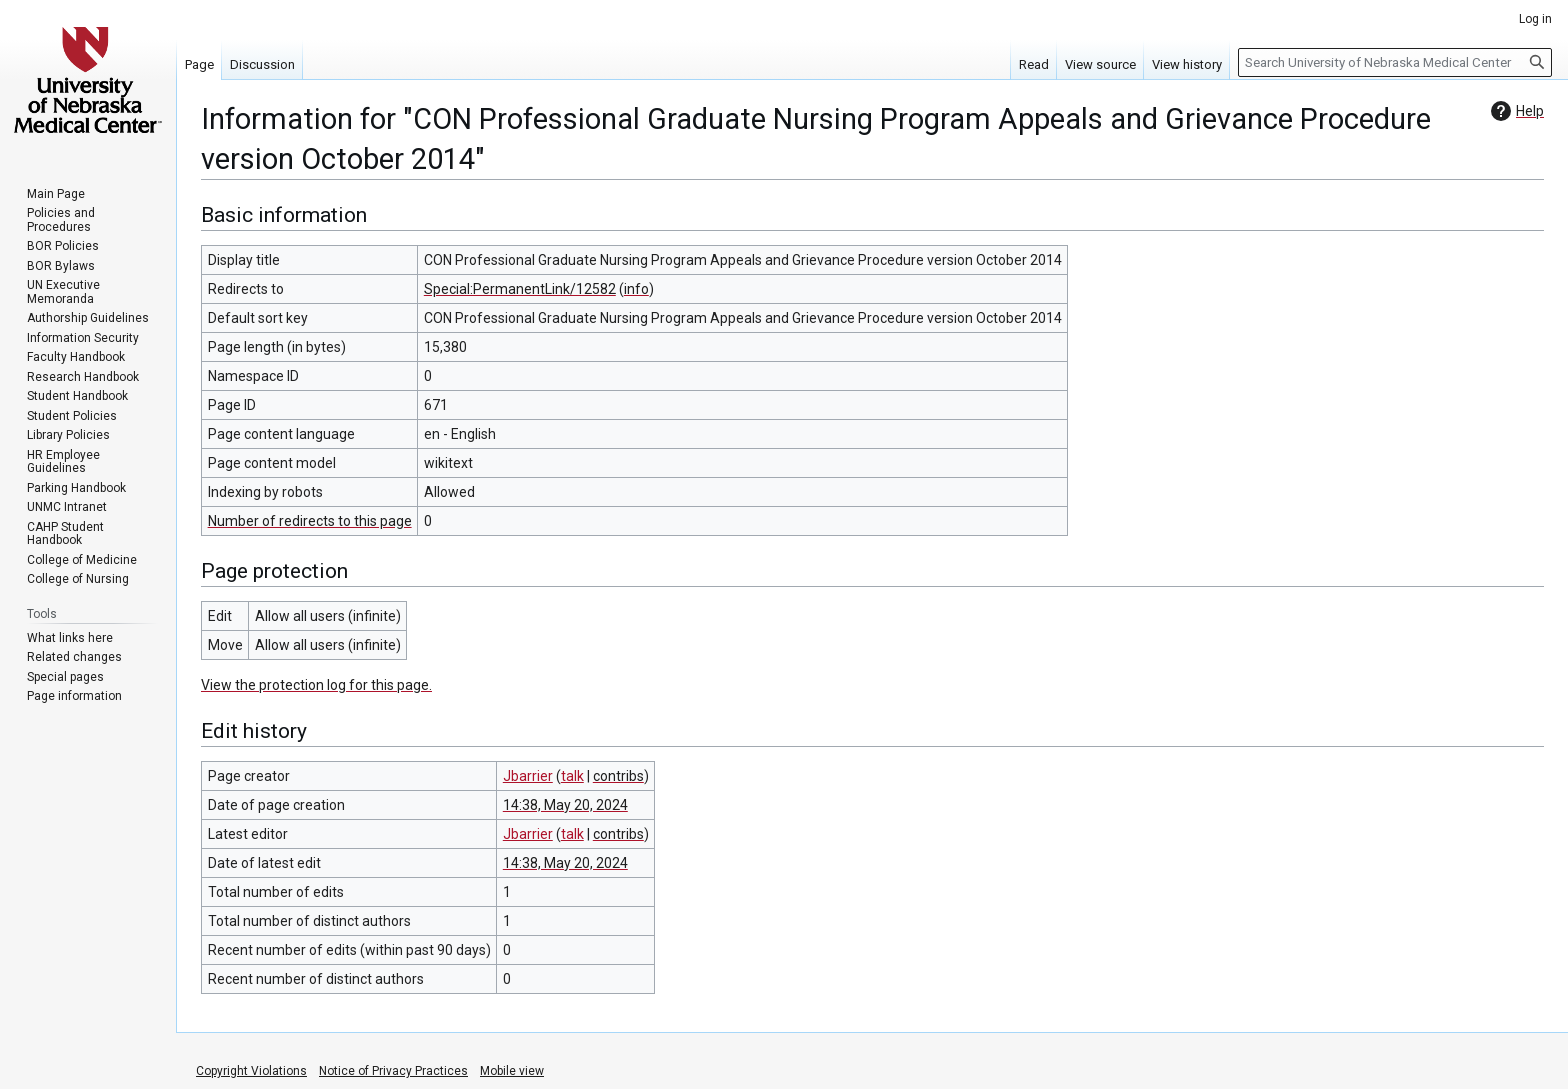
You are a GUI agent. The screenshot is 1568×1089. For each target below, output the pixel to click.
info (636, 289)
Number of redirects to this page (310, 521)
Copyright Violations (251, 1071)
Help (1515, 111)
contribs (618, 776)
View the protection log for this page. (316, 685)
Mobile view (512, 1071)
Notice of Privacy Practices (393, 1071)
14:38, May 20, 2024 (565, 805)
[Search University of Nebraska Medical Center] (1395, 62)
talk (572, 776)
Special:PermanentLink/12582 (520, 289)
